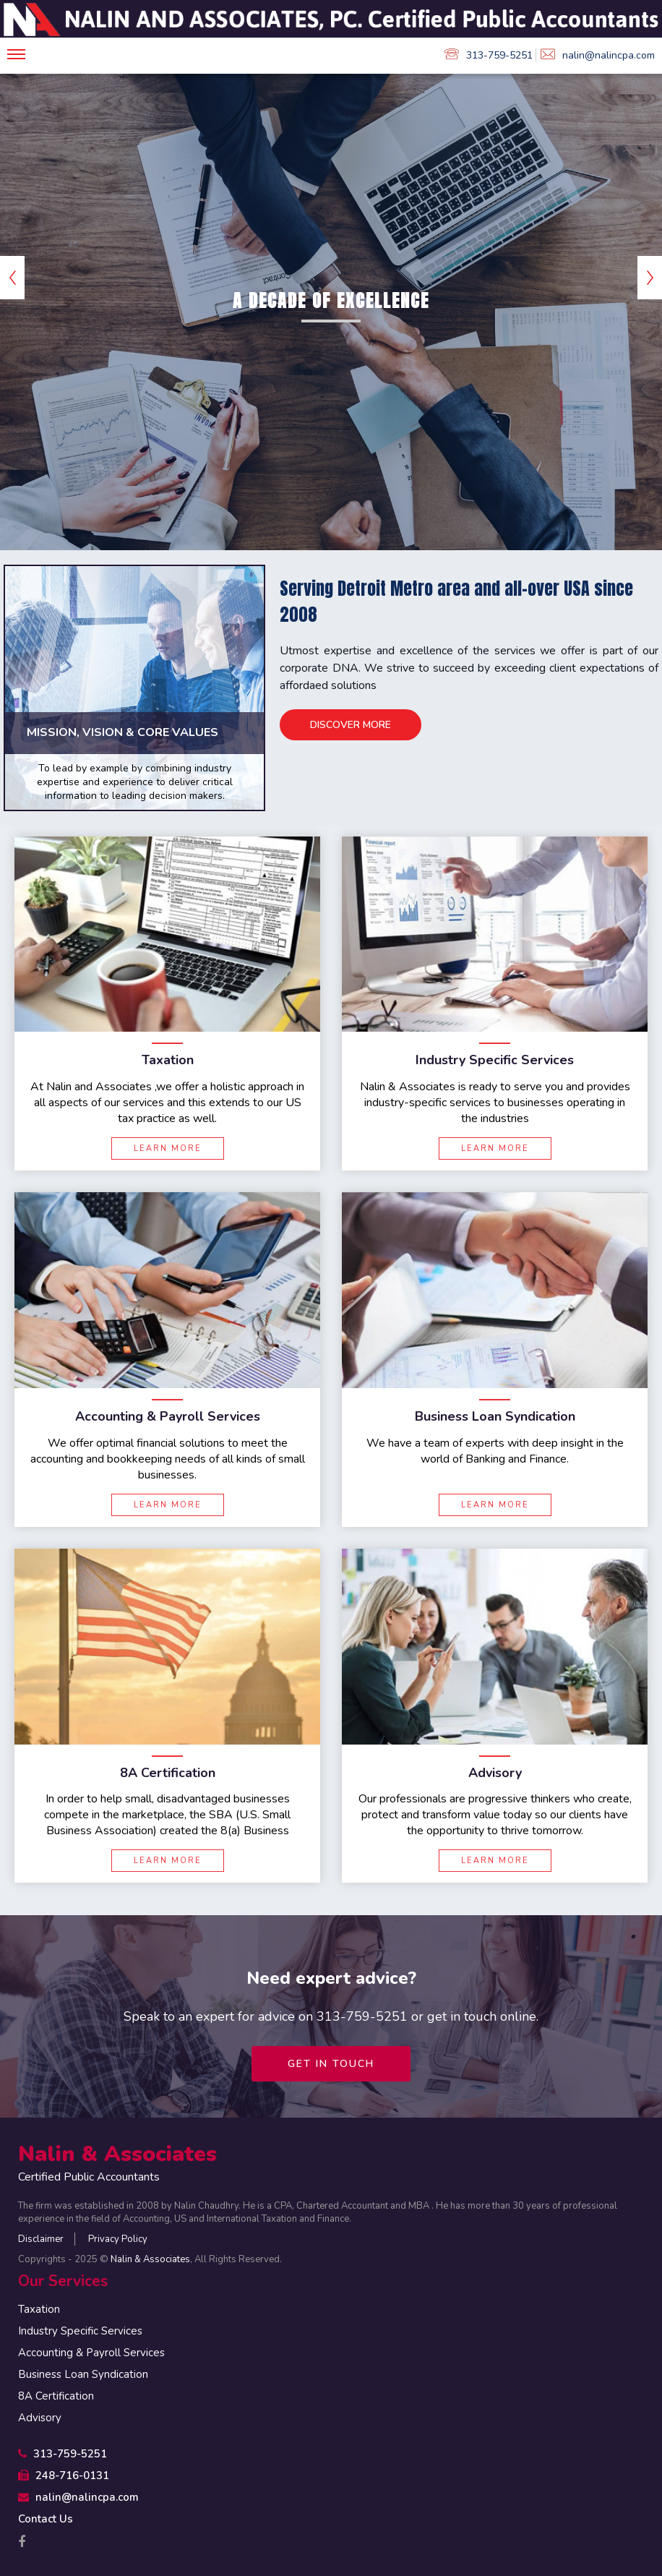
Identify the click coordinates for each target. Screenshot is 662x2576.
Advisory (39, 2417)
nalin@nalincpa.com (598, 55)
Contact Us (45, 2519)
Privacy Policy (117, 2239)
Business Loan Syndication (83, 2374)
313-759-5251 (489, 55)
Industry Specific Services (80, 2331)
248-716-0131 (63, 2475)
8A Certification (56, 2396)
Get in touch (331, 2064)
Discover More (350, 724)
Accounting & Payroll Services (91, 2352)
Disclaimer (41, 2239)
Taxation (39, 2309)
